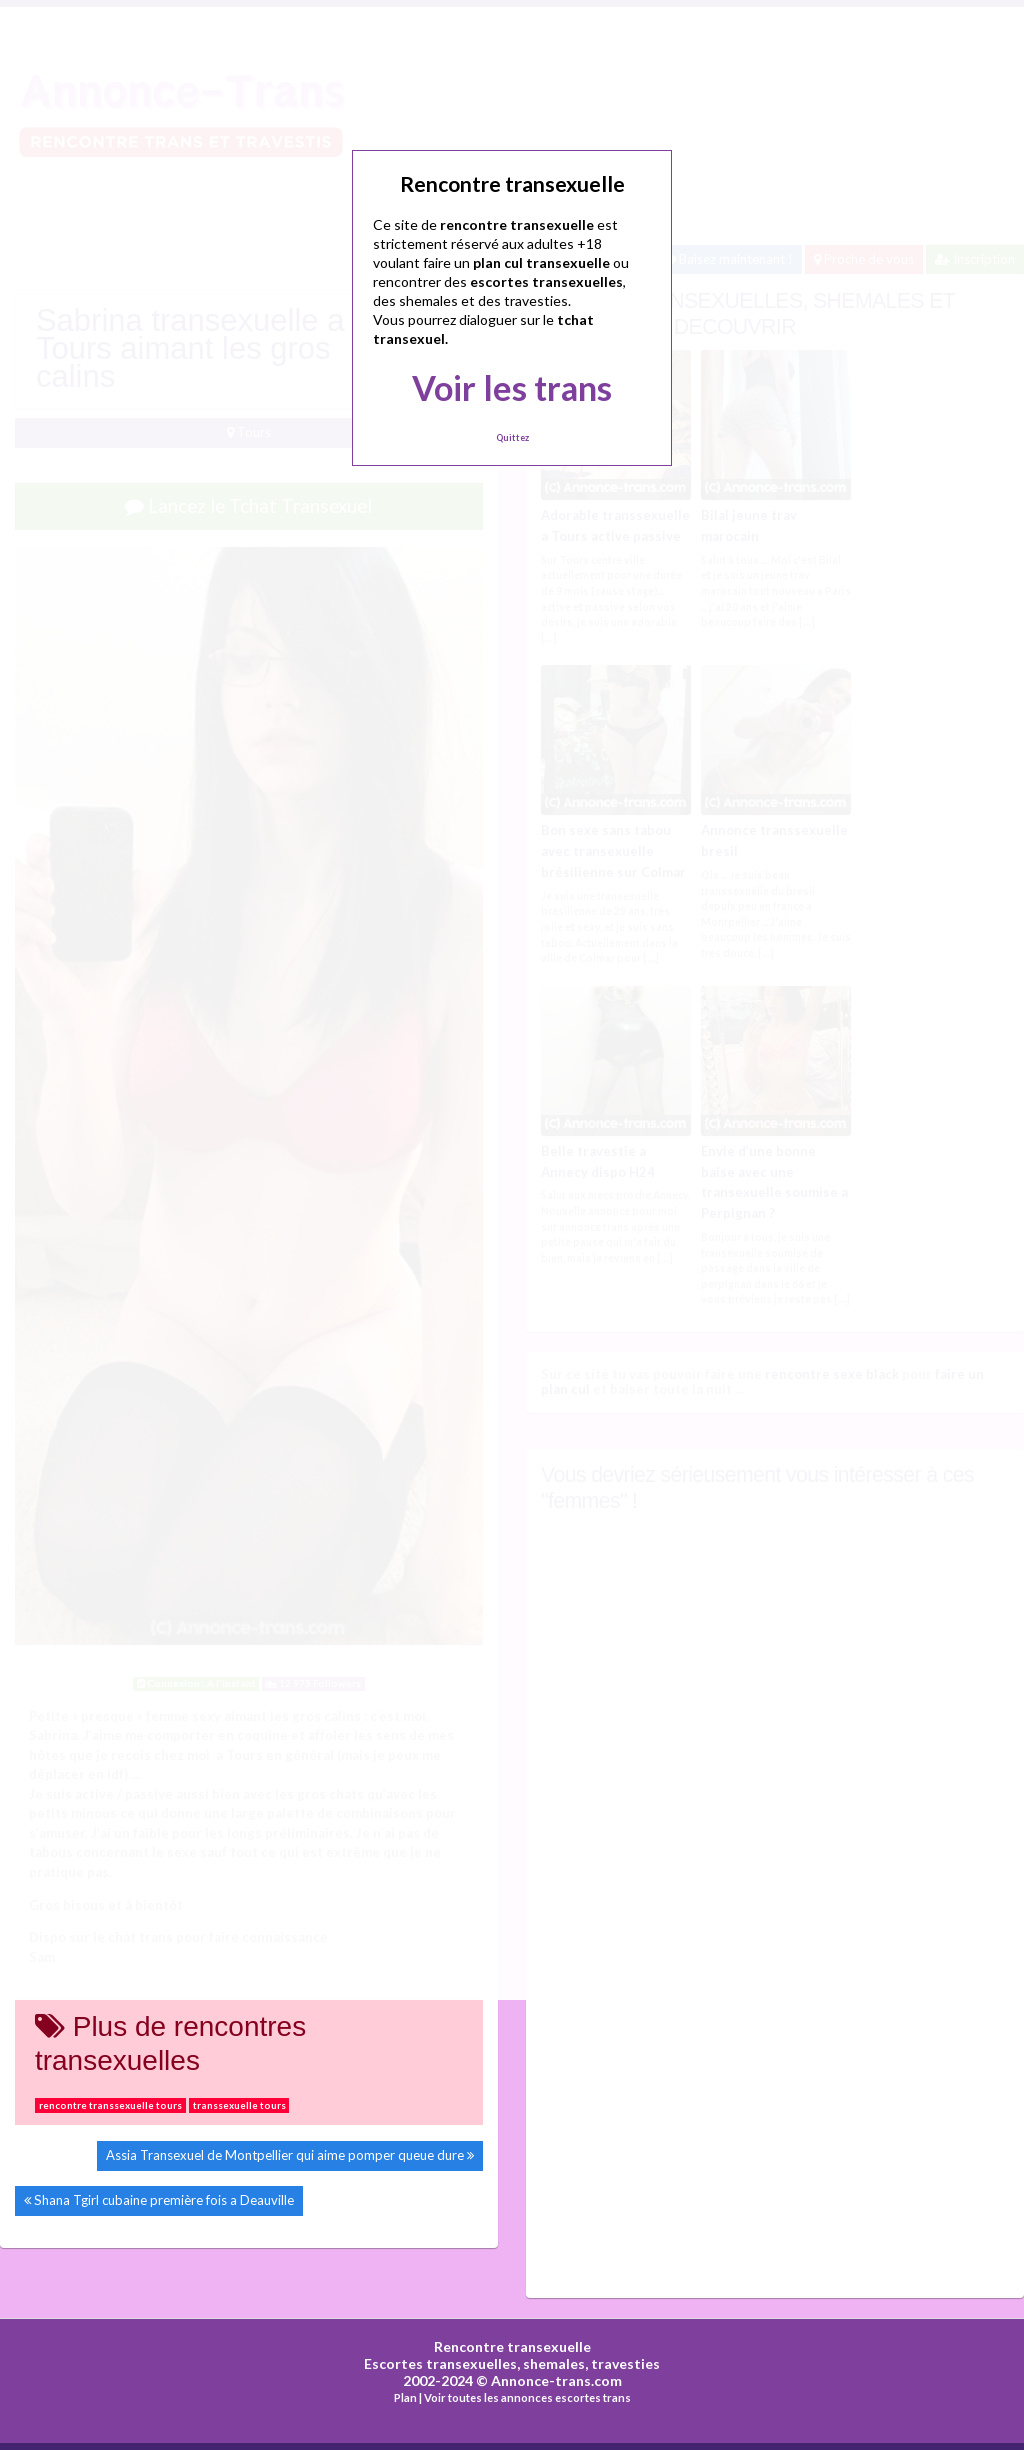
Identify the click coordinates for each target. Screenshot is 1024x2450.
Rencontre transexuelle (512, 2346)
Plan (405, 2397)
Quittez (512, 437)
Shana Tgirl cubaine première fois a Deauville (164, 2200)
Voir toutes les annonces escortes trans (527, 2397)
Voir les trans (512, 387)
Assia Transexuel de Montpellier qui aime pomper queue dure (285, 2155)
